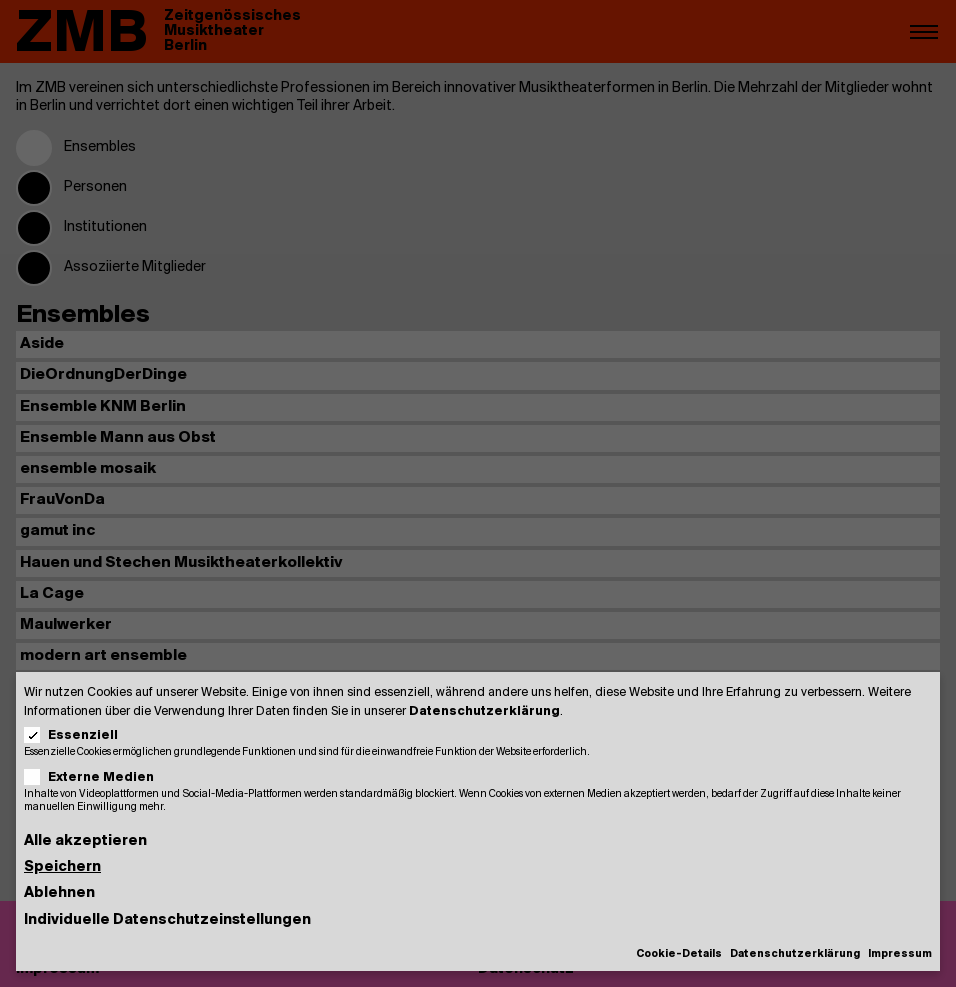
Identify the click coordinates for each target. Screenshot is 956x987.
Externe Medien (95, 777)
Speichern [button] (62, 867)
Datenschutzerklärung (484, 711)
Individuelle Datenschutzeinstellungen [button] (167, 920)
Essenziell (77, 735)
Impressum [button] (900, 954)
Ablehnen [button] (59, 893)
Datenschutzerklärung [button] (795, 954)
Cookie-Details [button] (679, 954)
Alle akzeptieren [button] (85, 841)
